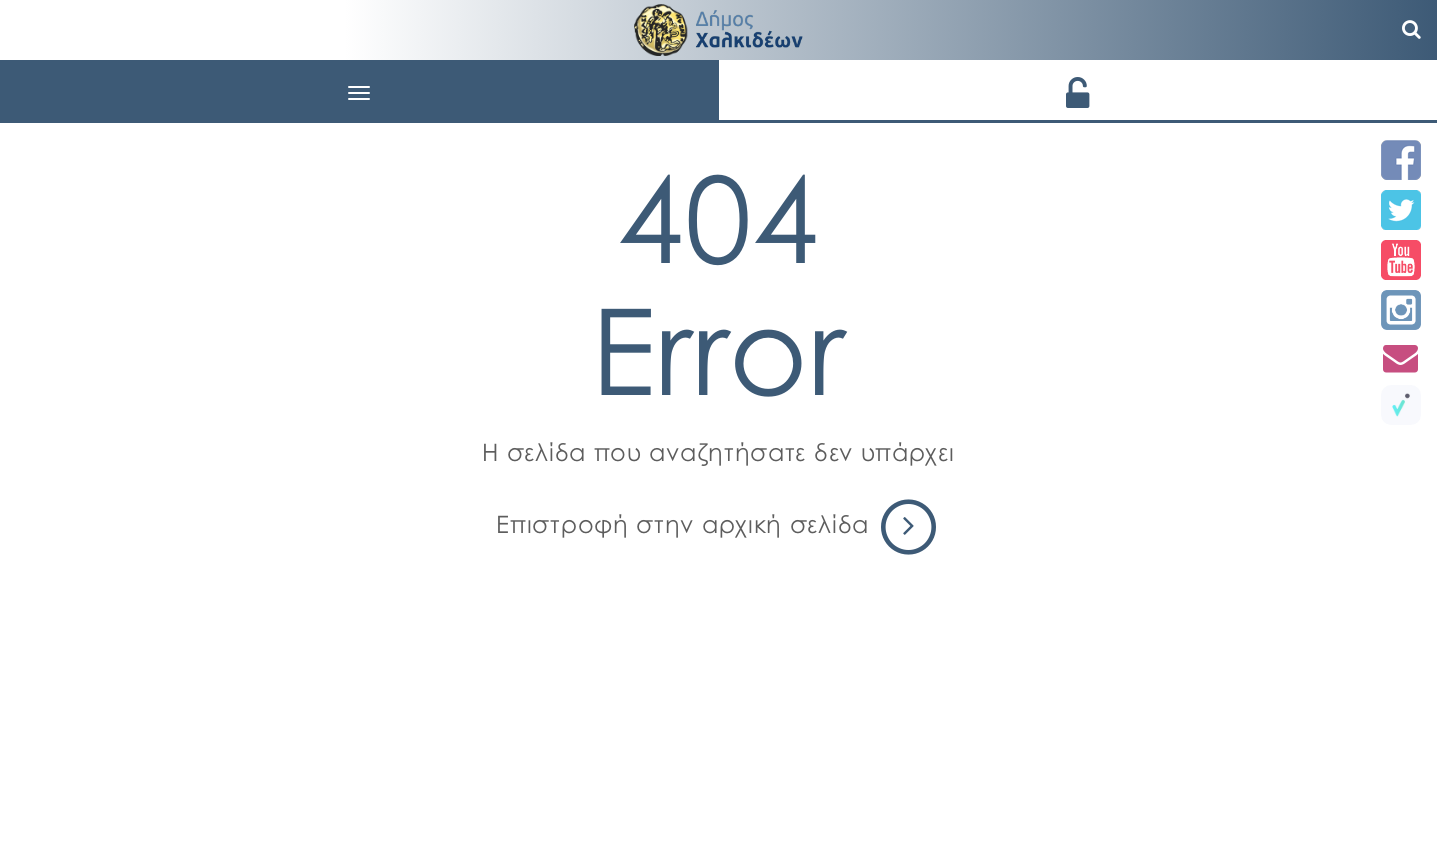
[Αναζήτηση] (1412, 30)
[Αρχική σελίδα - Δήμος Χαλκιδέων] (719, 27)
